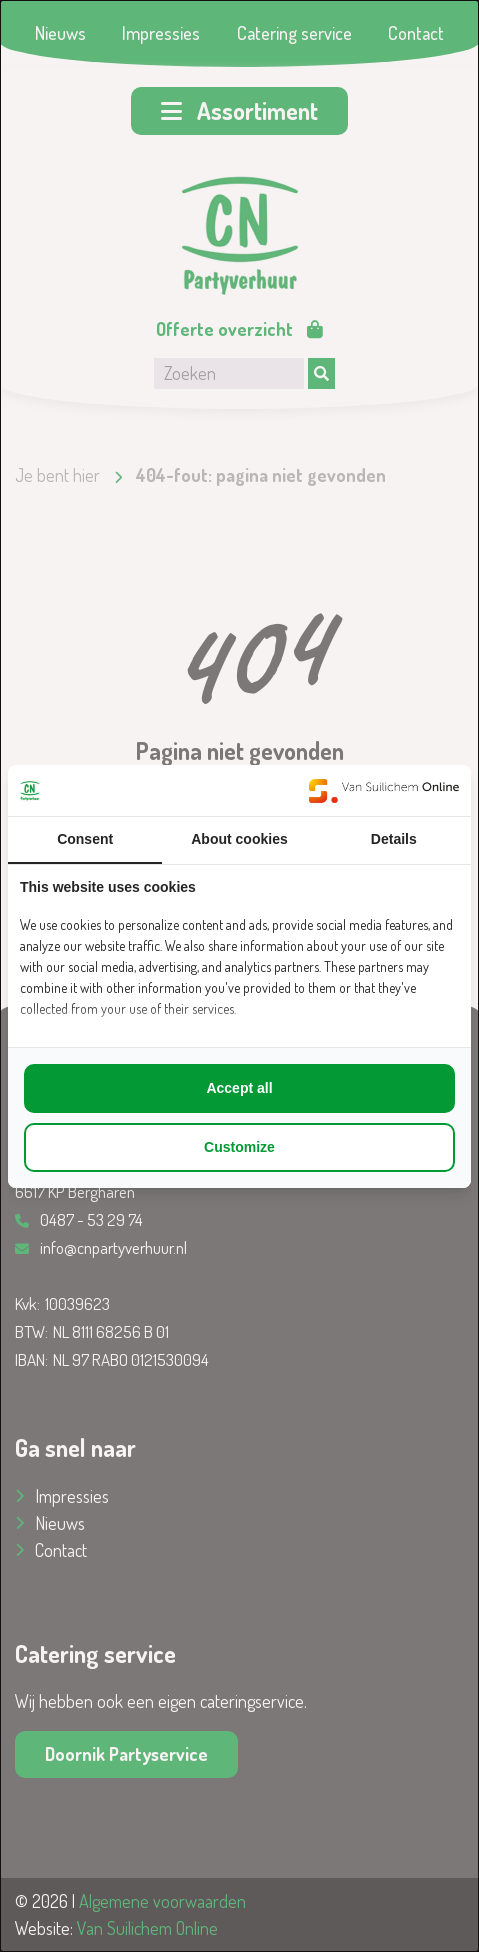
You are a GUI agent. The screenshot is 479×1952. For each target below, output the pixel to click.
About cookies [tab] (239, 839)
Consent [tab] (85, 839)
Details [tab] (394, 839)
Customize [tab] (239, 1147)
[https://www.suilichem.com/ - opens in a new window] (384, 790)
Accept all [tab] (239, 1088)
